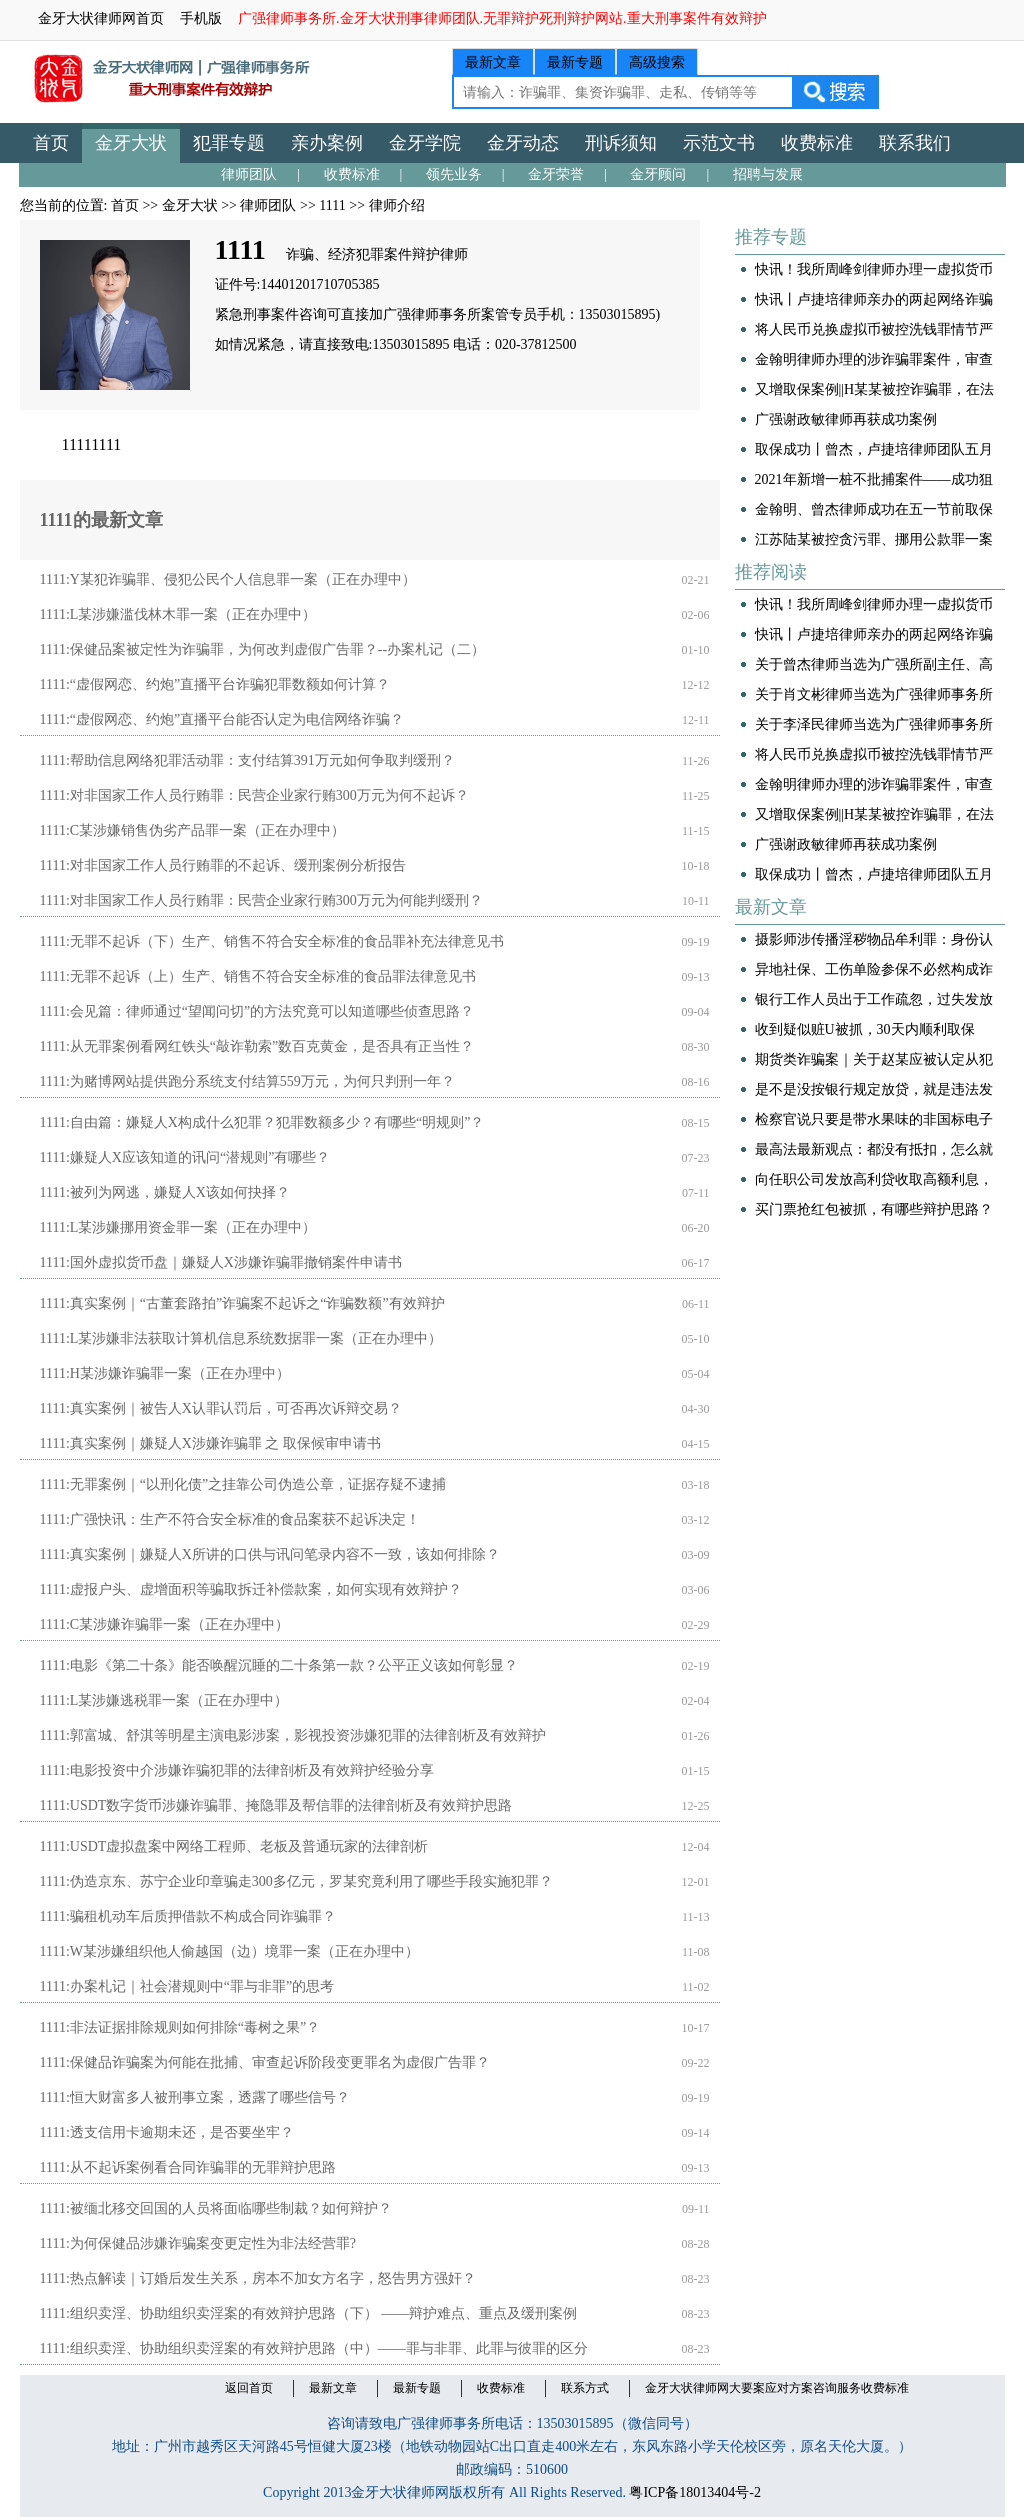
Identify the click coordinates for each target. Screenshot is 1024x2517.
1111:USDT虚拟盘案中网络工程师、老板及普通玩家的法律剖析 (234, 1846)
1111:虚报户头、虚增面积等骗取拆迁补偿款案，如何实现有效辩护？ (251, 1589)
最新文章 (493, 62)
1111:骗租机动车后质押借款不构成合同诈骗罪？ (188, 1916)
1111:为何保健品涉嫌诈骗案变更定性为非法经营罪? (198, 2243)
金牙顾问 (658, 174)
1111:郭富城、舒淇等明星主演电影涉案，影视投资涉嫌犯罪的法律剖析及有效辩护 (293, 1735)
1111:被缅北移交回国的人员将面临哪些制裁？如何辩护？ (216, 2208)
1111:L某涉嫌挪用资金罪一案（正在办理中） (178, 1227)
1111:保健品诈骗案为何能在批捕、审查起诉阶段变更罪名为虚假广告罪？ (265, 2062)
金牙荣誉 (556, 174)
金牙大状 (131, 143)
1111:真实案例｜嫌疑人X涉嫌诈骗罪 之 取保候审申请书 (210, 1443)
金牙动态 (523, 143)
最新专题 (575, 62)
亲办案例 (327, 143)
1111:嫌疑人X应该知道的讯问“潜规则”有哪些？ (185, 1157)
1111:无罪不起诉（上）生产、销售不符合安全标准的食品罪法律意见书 (258, 976)
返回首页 (249, 2388)
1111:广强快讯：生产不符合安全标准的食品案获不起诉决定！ (230, 1519)
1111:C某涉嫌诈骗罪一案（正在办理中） (165, 1624)
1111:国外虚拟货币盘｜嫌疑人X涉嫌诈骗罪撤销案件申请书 (221, 1262)
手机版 (201, 18)
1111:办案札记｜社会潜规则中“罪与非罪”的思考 (187, 1986)
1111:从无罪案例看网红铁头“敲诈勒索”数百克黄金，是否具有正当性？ (257, 1046)
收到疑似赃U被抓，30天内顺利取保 (865, 1029)
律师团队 (249, 174)
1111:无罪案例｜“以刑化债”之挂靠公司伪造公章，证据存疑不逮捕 (243, 1484)
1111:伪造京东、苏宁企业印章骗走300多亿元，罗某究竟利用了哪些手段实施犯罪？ (296, 1881)
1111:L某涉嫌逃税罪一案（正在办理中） (164, 1700)
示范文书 (719, 143)
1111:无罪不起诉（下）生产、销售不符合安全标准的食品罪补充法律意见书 (272, 941)
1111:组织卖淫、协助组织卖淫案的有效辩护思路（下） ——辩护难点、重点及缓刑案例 (309, 2313)
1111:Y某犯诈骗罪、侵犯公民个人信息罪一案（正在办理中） (228, 579)
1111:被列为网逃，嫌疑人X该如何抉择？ (165, 1192)
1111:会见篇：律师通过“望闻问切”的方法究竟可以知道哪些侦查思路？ (257, 1011)
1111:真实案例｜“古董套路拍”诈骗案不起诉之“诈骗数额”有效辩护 (242, 1303)
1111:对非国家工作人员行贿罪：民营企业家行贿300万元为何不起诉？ (254, 795)
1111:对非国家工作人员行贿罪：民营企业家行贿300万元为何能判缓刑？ (261, 900)
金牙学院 (425, 143)
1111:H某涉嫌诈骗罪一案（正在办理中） (165, 1373)
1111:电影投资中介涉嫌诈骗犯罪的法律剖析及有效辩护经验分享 (237, 1770)
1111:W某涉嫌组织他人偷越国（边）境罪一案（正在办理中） (230, 1951)
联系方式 (585, 2388)
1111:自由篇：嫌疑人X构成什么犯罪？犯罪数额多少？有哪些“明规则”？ (262, 1122)
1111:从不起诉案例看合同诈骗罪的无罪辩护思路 (188, 2167)
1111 (332, 205)
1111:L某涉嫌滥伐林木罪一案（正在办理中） (178, 614)
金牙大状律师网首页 (101, 18)
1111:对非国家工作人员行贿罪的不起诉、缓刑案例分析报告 (223, 865)
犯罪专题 (229, 143)
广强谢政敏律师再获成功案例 (846, 419)
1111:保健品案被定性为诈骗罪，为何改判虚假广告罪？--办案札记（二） (263, 649)
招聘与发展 (768, 174)
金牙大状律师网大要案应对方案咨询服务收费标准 (777, 2388)
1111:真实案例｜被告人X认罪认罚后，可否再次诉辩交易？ (221, 1408)
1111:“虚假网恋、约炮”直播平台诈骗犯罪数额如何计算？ (215, 684)
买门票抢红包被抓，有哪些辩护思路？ (874, 1209)
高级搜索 (657, 62)
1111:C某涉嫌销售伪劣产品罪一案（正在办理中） (193, 830)
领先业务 (454, 174)
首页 (51, 143)
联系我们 (915, 143)
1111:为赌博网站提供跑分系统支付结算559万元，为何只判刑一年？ (247, 1081)
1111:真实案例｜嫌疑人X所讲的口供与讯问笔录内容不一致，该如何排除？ (270, 1554)
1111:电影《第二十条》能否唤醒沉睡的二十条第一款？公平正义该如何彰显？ (279, 1665)
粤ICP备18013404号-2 (694, 2492)
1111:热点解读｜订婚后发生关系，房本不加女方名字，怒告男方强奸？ (258, 2278)
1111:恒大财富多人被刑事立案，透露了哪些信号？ (195, 2097)
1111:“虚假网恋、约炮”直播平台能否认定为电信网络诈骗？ (222, 719)
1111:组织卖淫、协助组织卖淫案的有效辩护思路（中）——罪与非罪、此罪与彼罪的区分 (314, 2348)
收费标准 (817, 143)
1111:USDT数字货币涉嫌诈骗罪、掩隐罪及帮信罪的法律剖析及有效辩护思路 (276, 1805)
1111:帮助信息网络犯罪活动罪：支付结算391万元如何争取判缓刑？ (247, 760)
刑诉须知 (621, 143)
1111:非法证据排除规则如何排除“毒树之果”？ (180, 2027)
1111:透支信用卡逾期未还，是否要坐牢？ (167, 2132)
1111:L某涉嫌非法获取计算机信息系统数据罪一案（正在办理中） (241, 1338)
